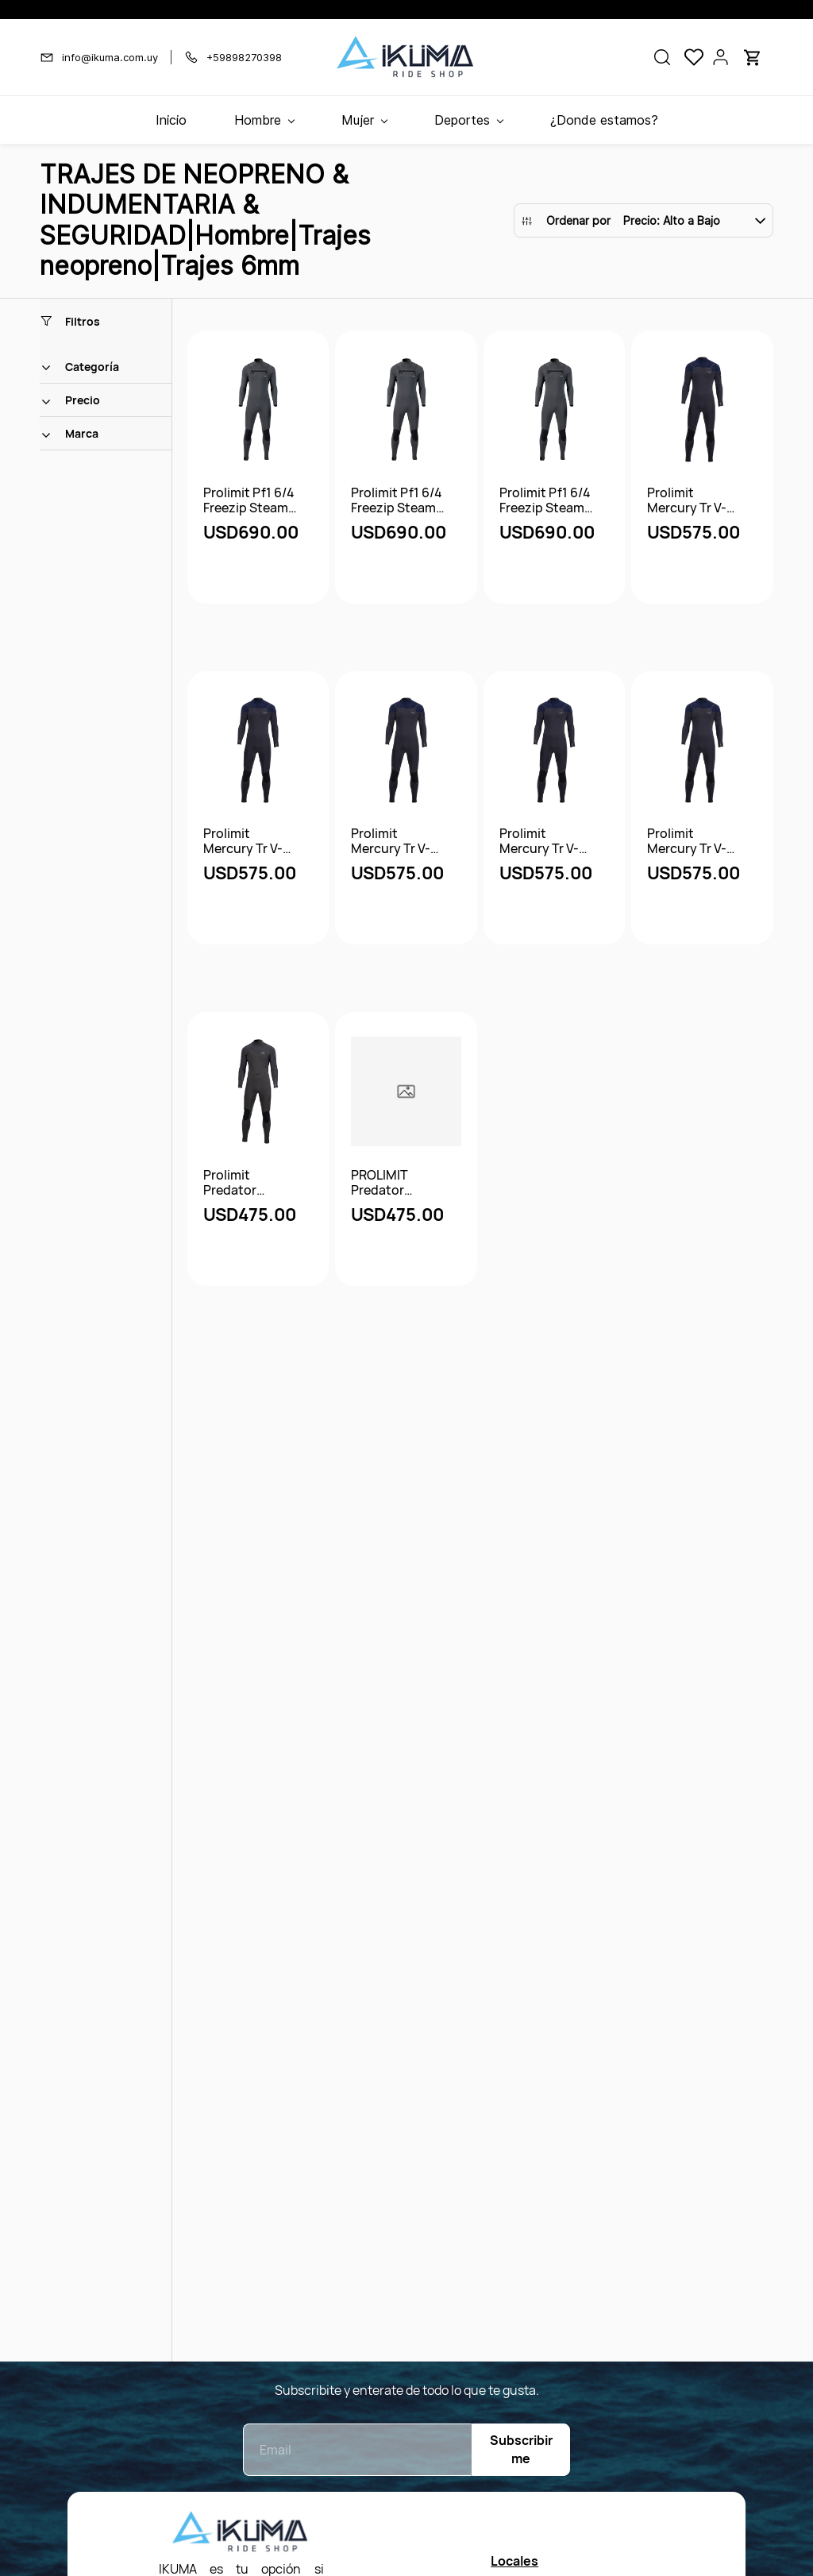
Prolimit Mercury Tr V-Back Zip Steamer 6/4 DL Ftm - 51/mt (544, 841)
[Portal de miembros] (720, 57)
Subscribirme (521, 2449)
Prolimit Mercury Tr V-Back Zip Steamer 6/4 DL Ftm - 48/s (692, 500)
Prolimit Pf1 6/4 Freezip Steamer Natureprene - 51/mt (547, 500)
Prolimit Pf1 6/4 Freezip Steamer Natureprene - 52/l (399, 500)
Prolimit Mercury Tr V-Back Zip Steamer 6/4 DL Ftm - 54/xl (396, 841)
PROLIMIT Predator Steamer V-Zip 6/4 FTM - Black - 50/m (400, 1183)
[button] (662, 57)
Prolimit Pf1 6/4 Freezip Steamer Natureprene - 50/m (251, 500)
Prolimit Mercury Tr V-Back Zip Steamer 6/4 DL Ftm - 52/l (248, 841)
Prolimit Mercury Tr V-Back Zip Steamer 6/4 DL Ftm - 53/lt (692, 841)
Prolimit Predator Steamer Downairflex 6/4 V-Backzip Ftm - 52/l (250, 1183)
